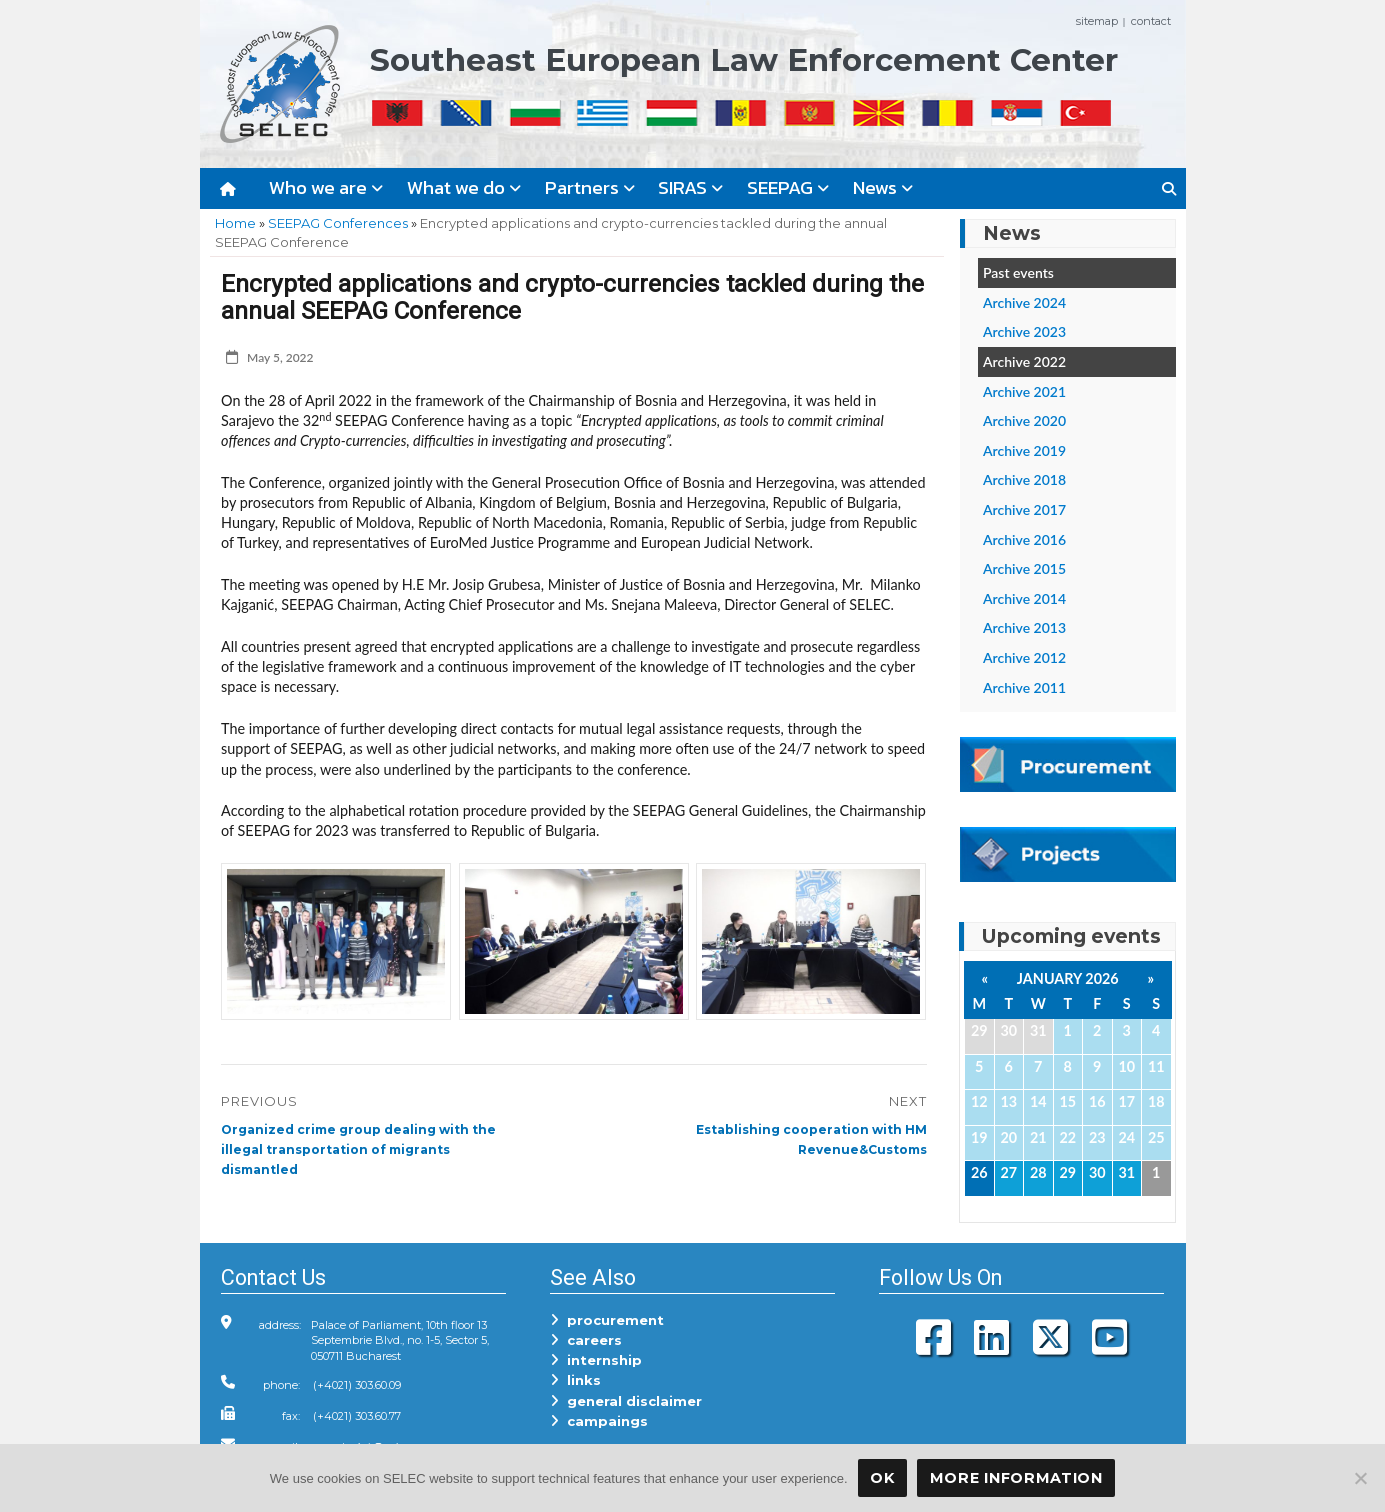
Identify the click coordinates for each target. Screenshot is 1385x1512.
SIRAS (690, 187)
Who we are (326, 187)
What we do (464, 187)
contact (1151, 21)
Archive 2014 (1024, 598)
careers (586, 1340)
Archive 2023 (1024, 331)
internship (596, 1360)
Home (235, 223)
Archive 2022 (1024, 361)
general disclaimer (626, 1401)
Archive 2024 (1024, 302)
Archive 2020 (1024, 420)
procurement (607, 1320)
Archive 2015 (1024, 568)
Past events (1018, 272)
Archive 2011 (1024, 687)
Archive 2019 (1024, 450)
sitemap (1097, 21)
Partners (590, 187)
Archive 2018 (1024, 479)
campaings (599, 1421)
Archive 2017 (1024, 509)
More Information (1016, 1478)
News (883, 187)
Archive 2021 (1024, 391)
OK (882, 1478)
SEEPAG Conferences (338, 223)
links (575, 1380)
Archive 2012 (1024, 657)
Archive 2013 (1024, 627)
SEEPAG (788, 187)
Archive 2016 (1024, 539)
